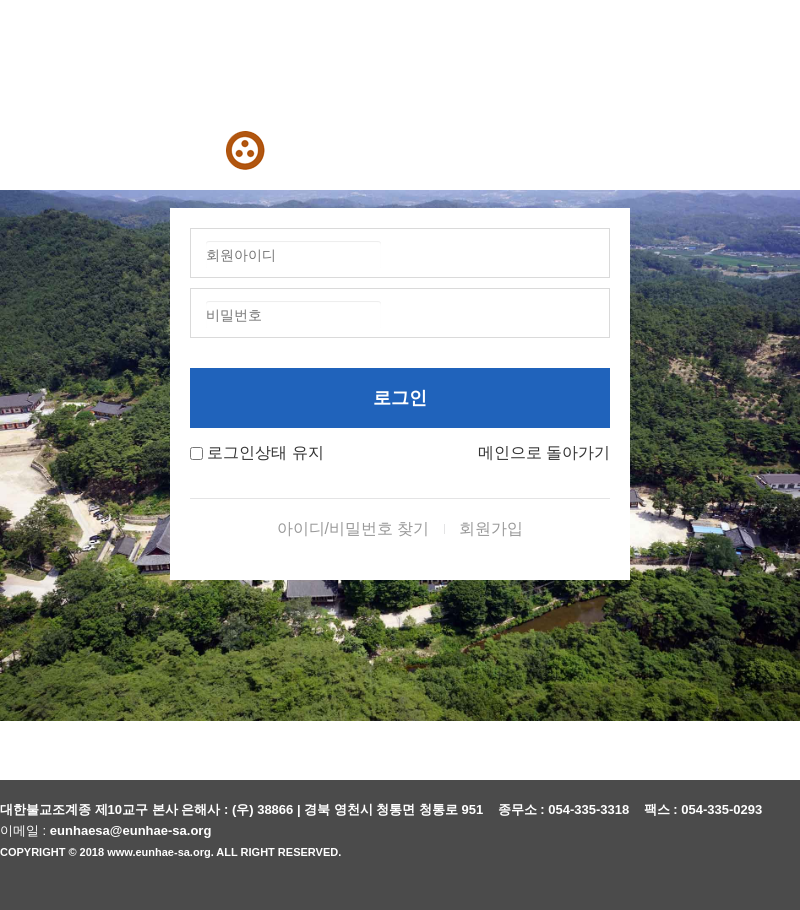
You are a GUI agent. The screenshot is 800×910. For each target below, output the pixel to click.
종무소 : (523, 809)
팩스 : (663, 809)
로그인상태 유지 (265, 452)
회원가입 (491, 528)
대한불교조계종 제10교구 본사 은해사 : (114, 809)
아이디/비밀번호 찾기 (353, 528)
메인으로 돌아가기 (544, 452)
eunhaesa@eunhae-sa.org (131, 830)
